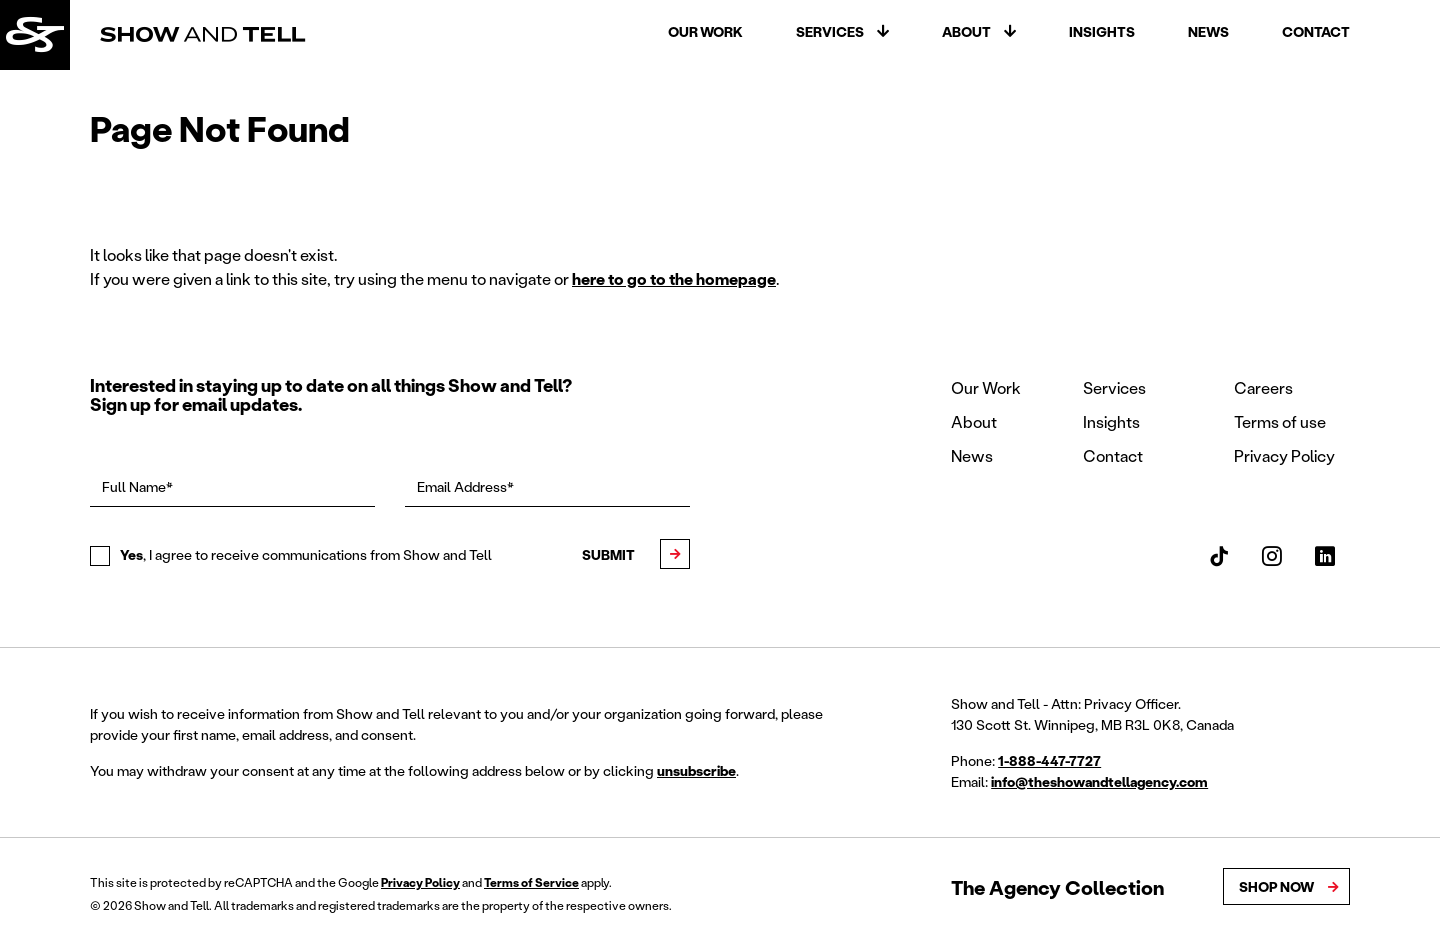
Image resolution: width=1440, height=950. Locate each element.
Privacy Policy (1284, 455)
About (966, 31)
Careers (1263, 387)
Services (830, 31)
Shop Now (1276, 886)
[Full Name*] (232, 488)
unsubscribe (696, 770)
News (1208, 31)
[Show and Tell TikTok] (1219, 556)
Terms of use (1280, 421)
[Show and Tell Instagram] (1272, 556)
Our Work (705, 31)
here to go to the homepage (674, 278)
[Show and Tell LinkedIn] (1325, 556)
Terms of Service (531, 882)
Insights (1102, 31)
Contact (1316, 31)
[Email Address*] (547, 488)
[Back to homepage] (35, 35)
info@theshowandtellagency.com (1099, 781)
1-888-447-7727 (1049, 760)
